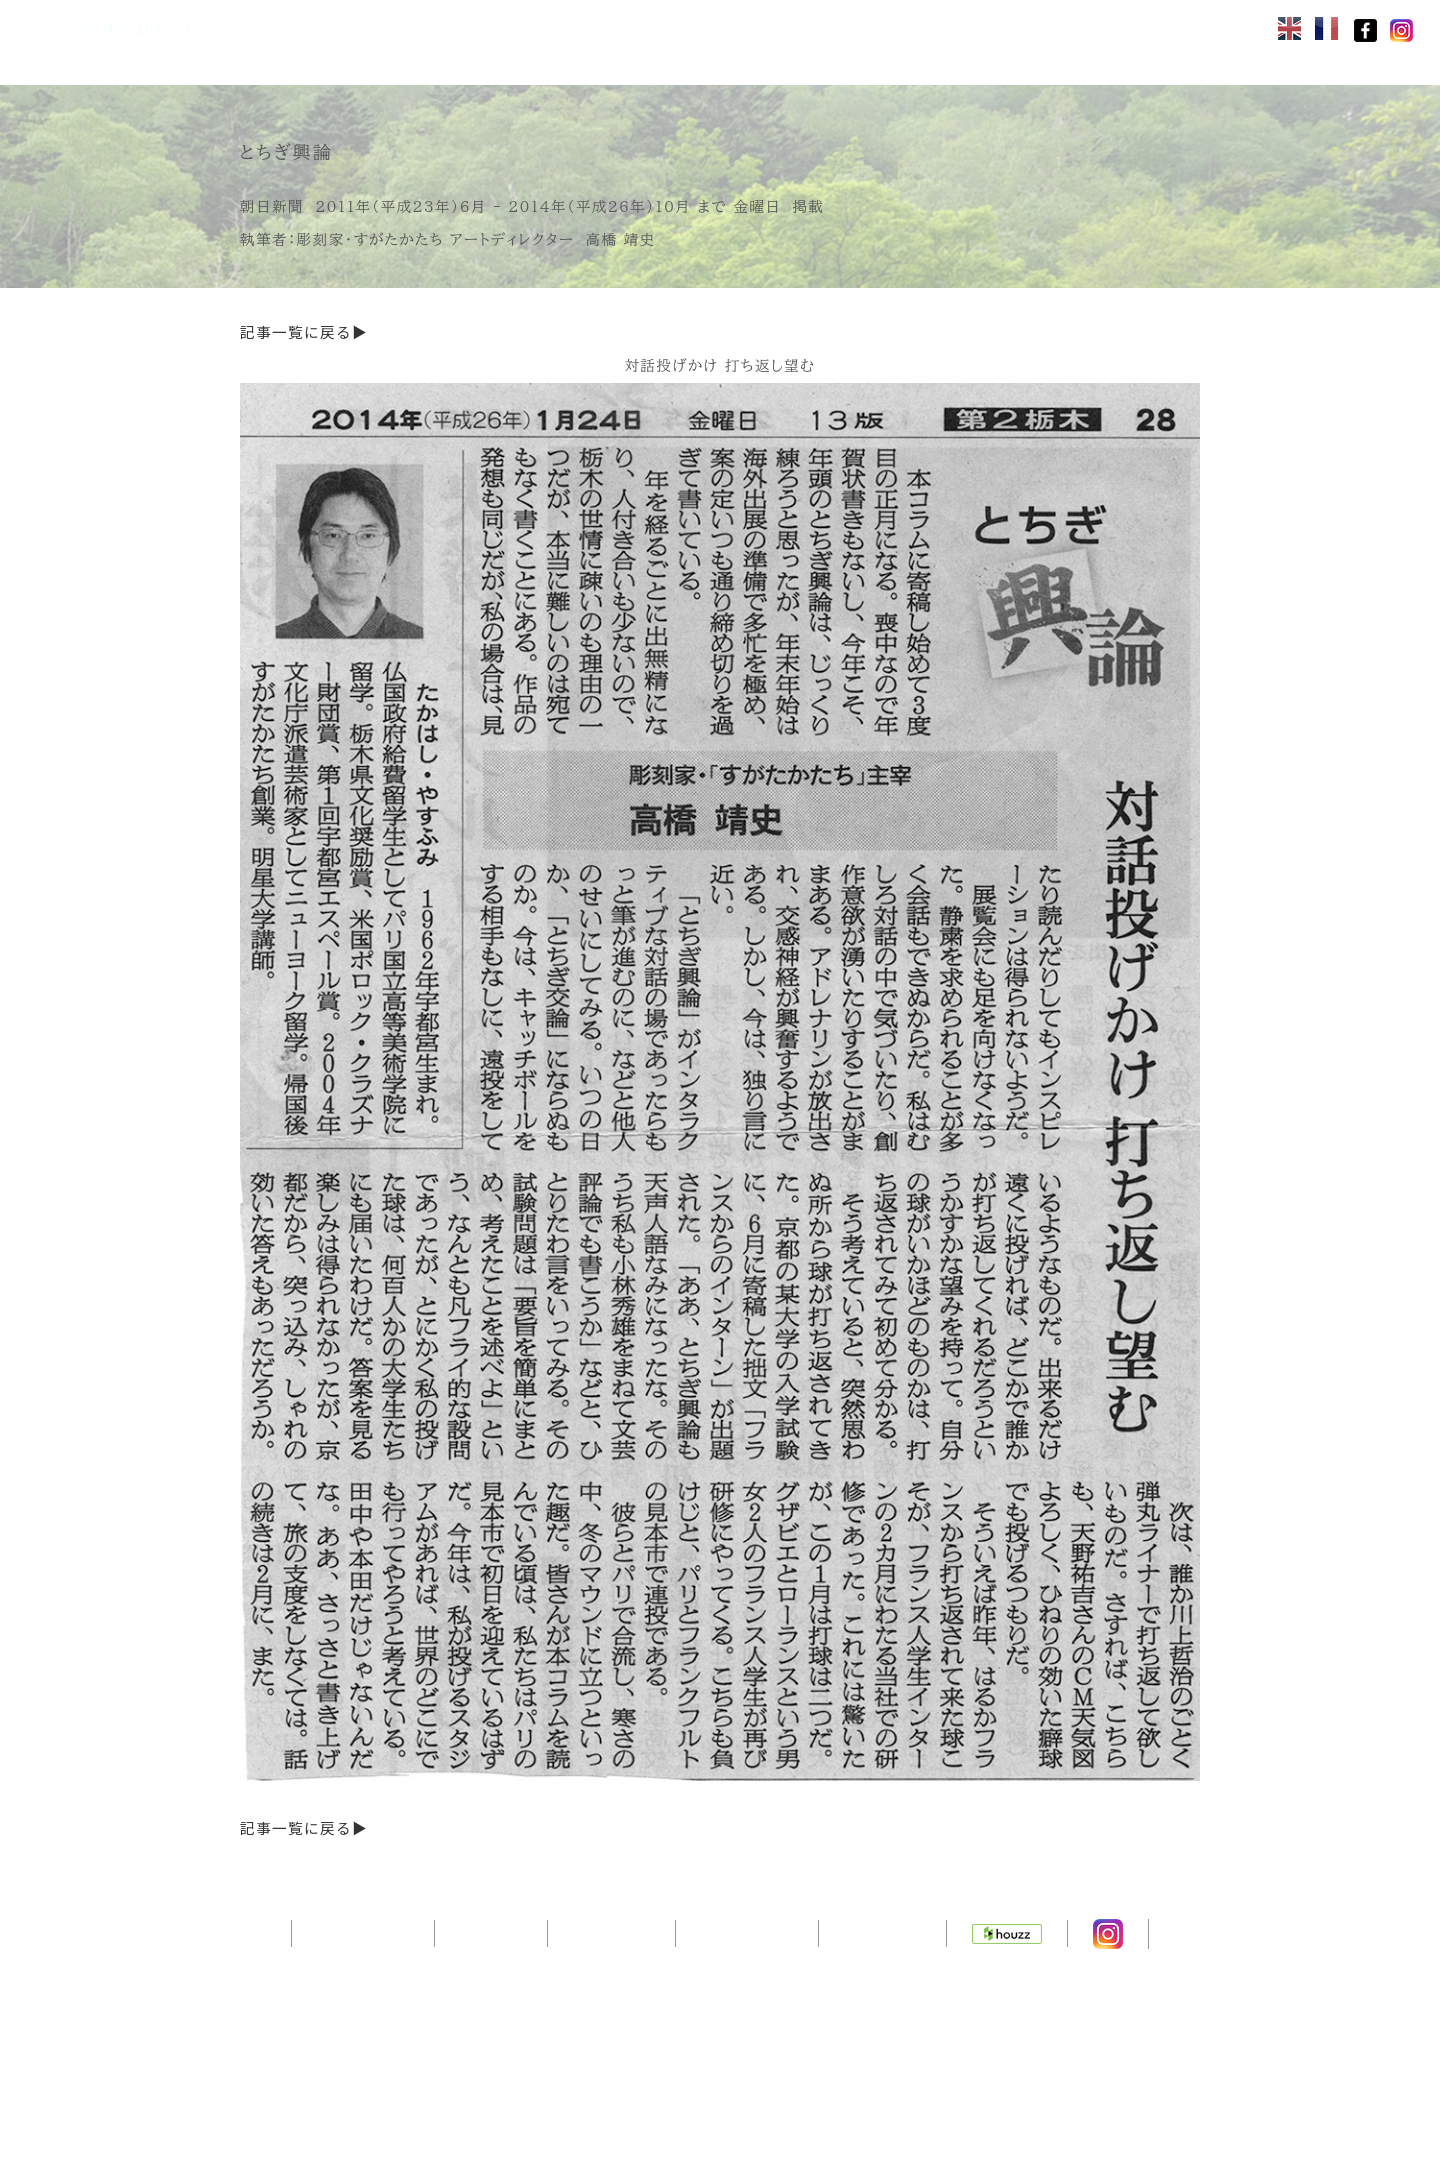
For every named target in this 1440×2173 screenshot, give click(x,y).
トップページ (363, 2003)
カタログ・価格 (724, 25)
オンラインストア (372, 25)
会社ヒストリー (1100, 25)
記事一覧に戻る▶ (304, 333)
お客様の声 (532, 57)
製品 (492, 25)
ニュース (643, 57)
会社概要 (491, 2003)
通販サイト (882, 2003)
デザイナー (611, 2003)
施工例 (844, 25)
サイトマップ (747, 2003)
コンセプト (588, 25)
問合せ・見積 (956, 25)
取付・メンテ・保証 (380, 57)
